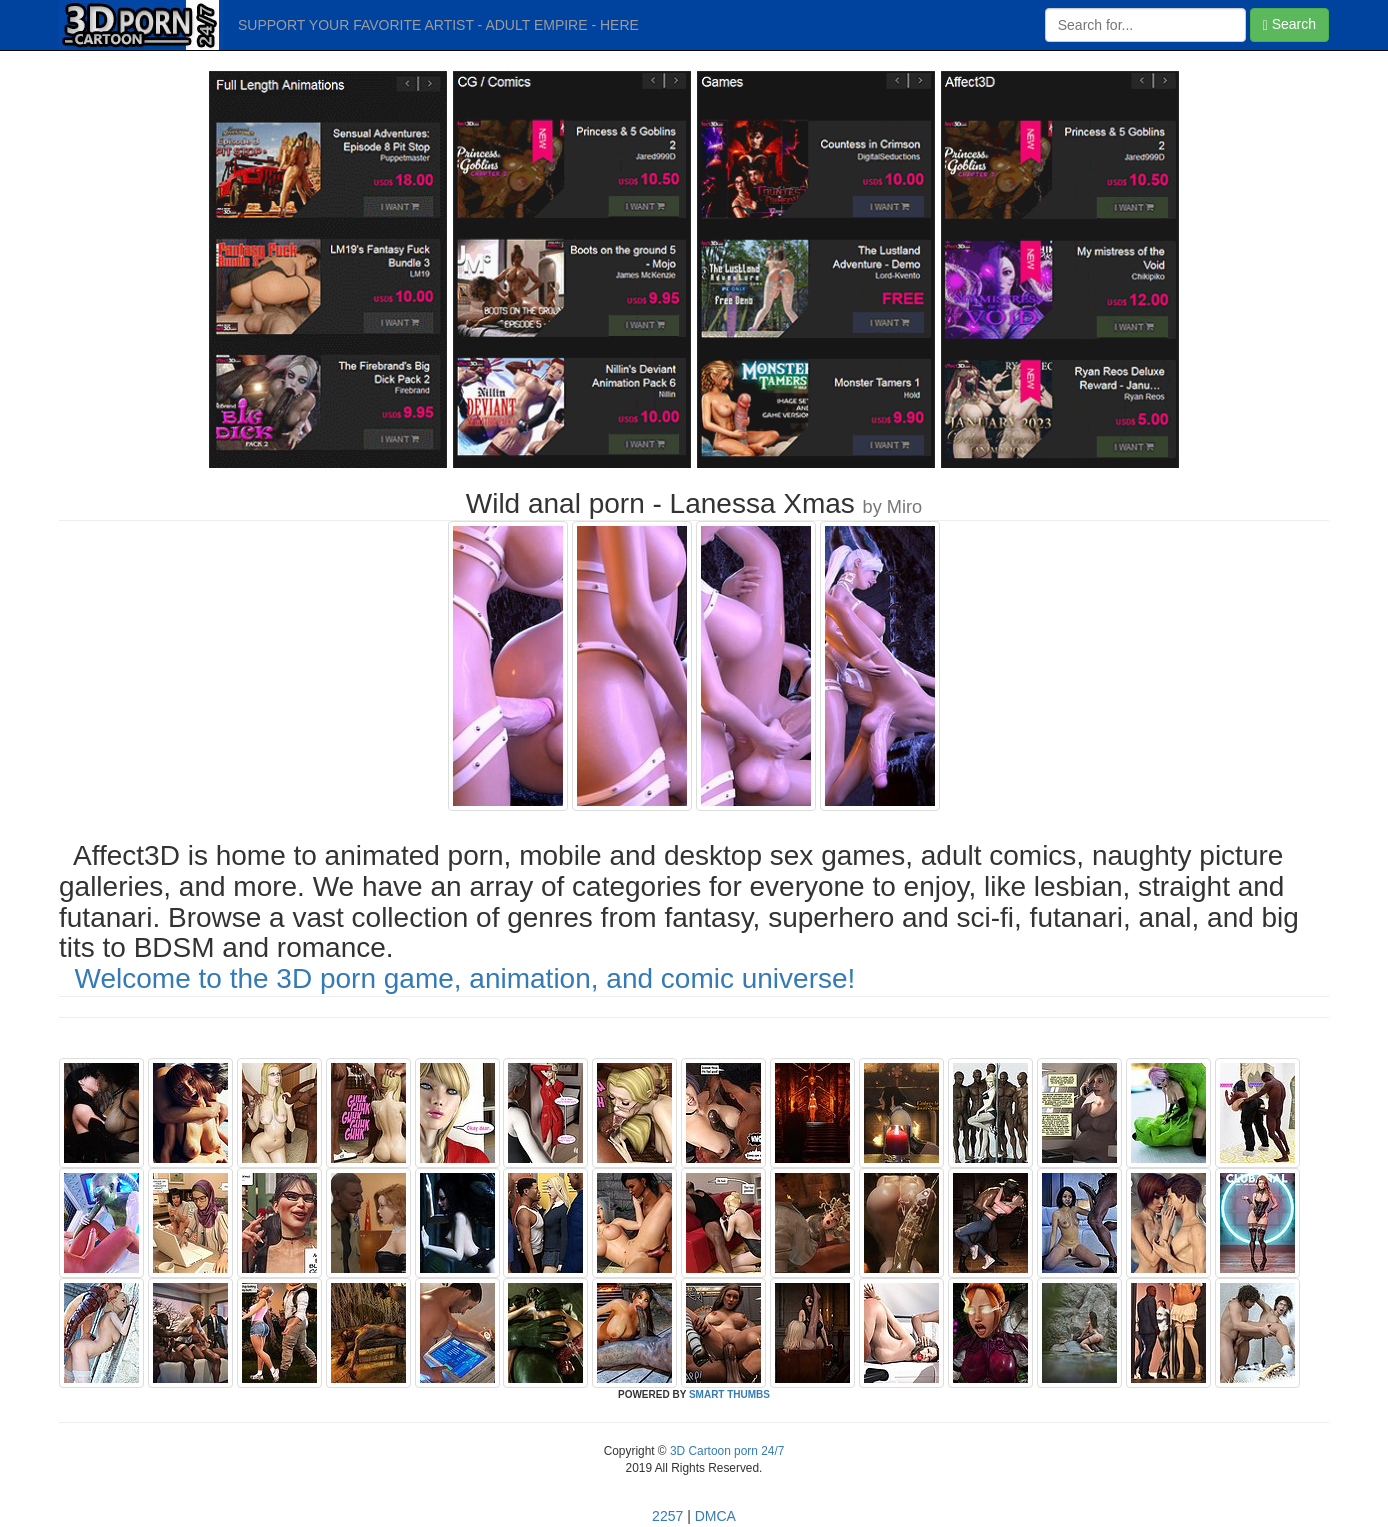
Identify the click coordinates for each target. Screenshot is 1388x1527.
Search (1289, 24)
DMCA (715, 1516)
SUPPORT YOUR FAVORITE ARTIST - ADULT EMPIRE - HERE (438, 25)
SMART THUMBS (729, 1394)
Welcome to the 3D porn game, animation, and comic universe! (465, 978)
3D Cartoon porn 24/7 (726, 1451)
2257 (667, 1516)
